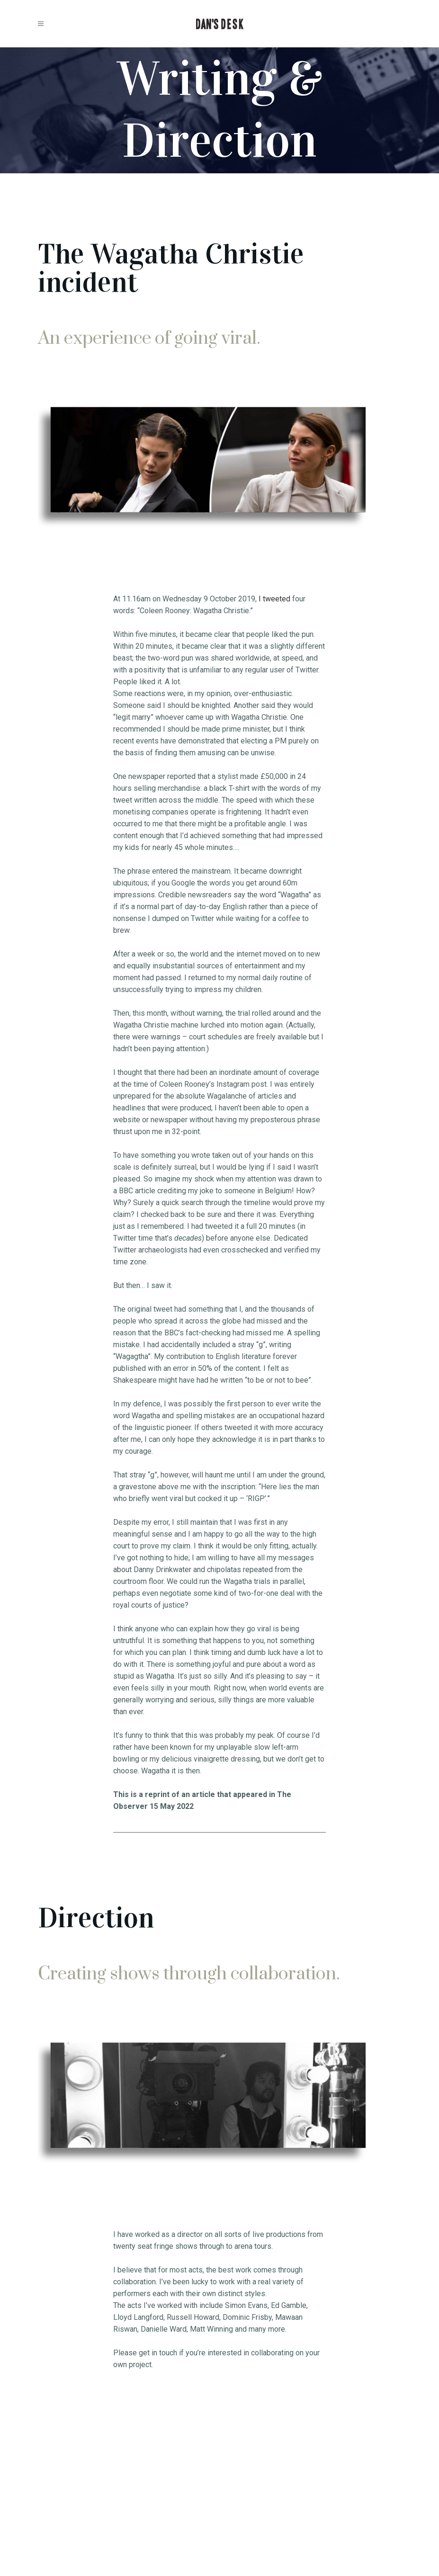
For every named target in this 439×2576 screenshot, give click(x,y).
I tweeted (274, 598)
